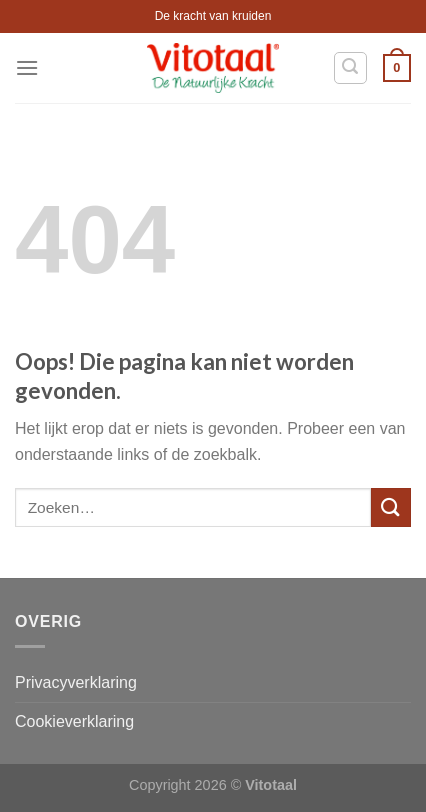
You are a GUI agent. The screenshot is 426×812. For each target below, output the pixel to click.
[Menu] (27, 67)
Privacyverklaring (76, 682)
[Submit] (391, 507)
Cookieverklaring (74, 721)
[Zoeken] (351, 68)
